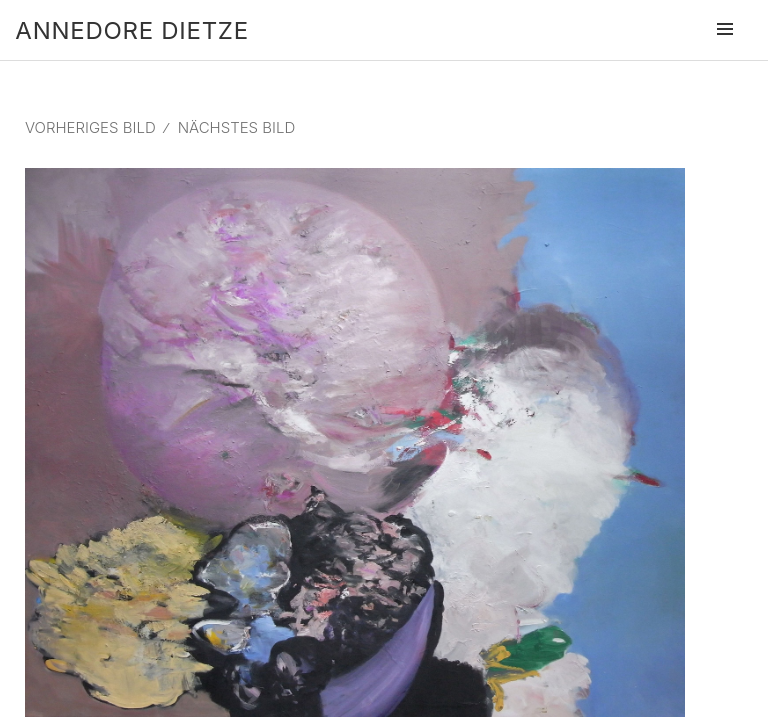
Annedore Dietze (131, 30)
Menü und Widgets (725, 57)
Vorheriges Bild (90, 127)
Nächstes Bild (237, 127)
